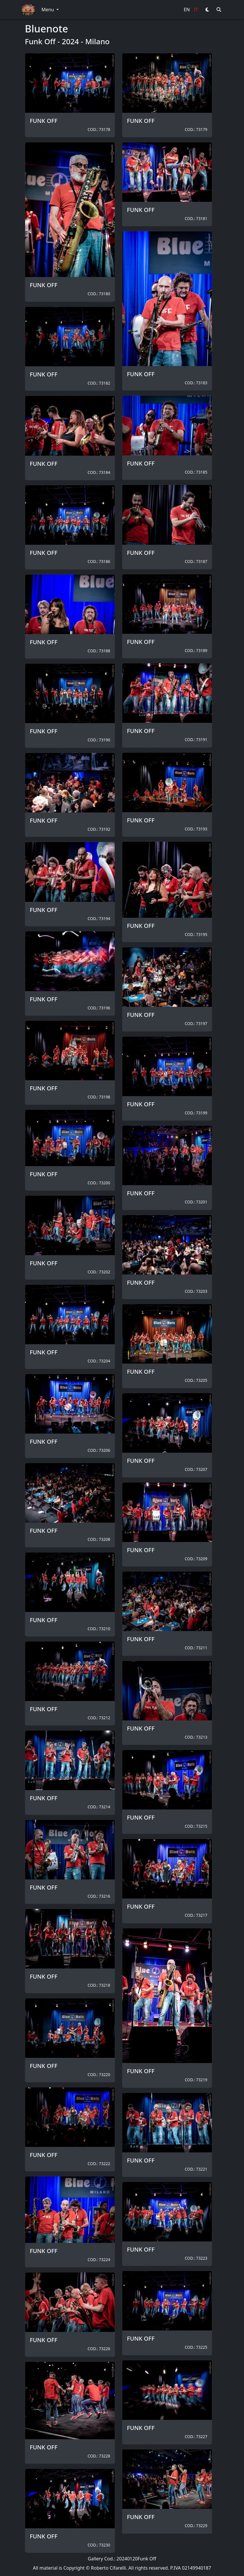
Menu (48, 9)
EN (187, 9)
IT (196, 9)
